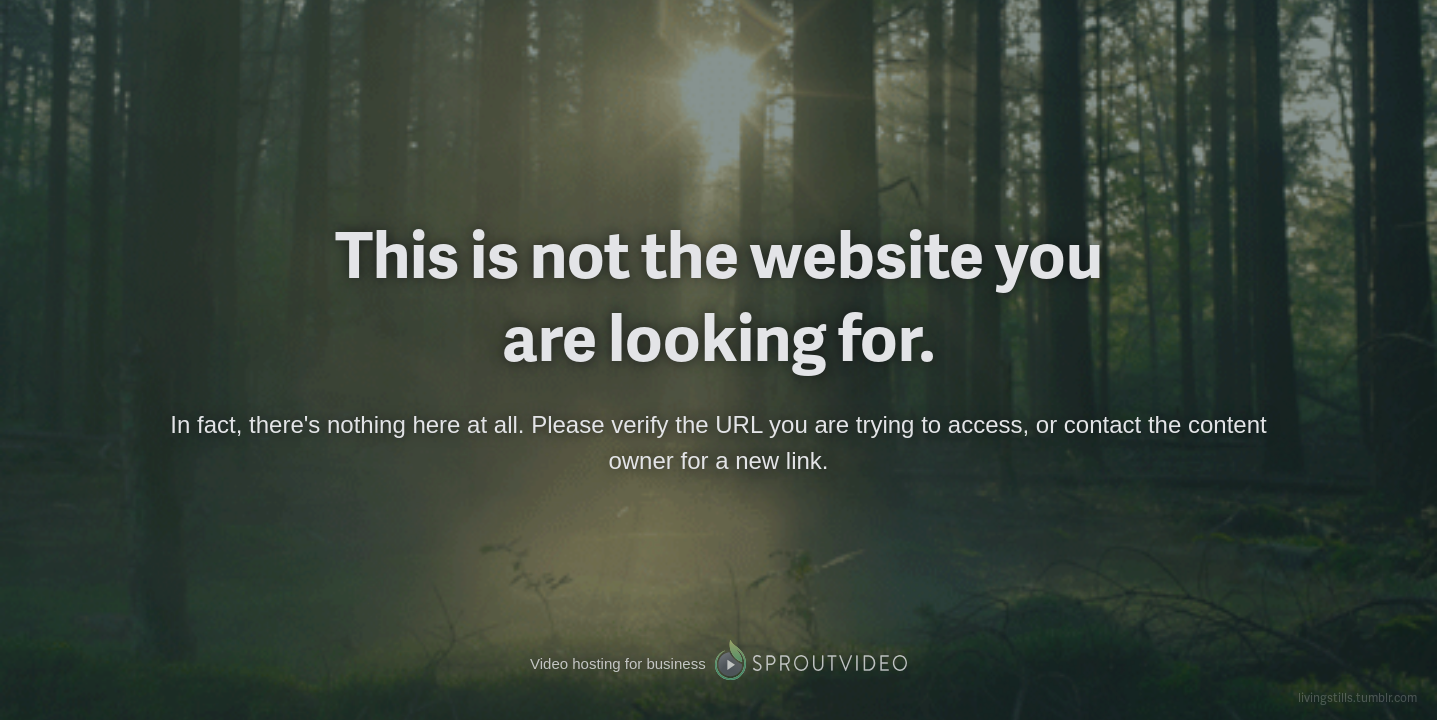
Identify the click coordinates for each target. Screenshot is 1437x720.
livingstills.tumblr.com (1357, 697)
